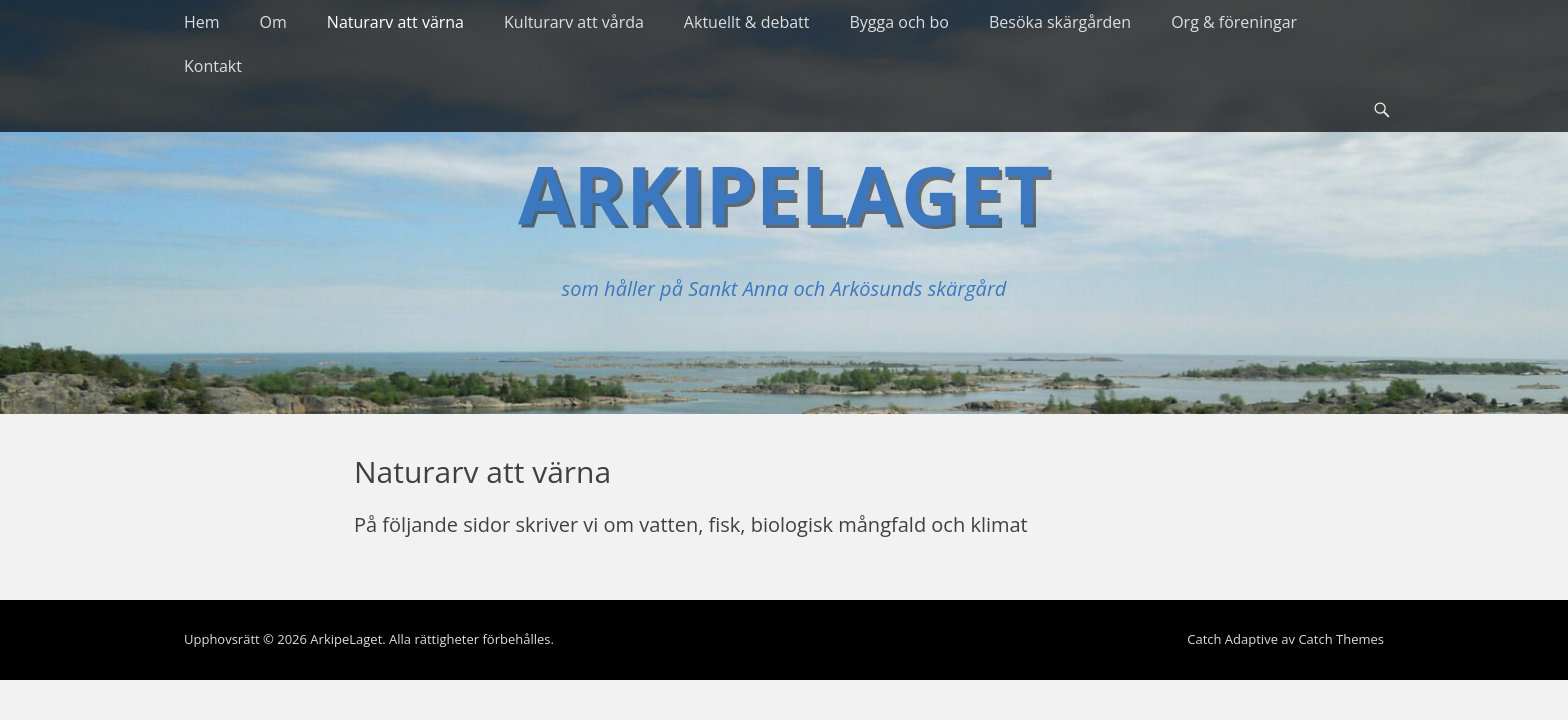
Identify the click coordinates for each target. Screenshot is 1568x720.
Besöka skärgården (1060, 22)
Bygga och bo (899, 22)
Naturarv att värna (395, 22)
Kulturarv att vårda (574, 22)
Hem (202, 22)
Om (273, 22)
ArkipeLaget (784, 193)
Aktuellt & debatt (747, 22)
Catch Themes (1341, 639)
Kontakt (213, 66)
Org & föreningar (1234, 22)
